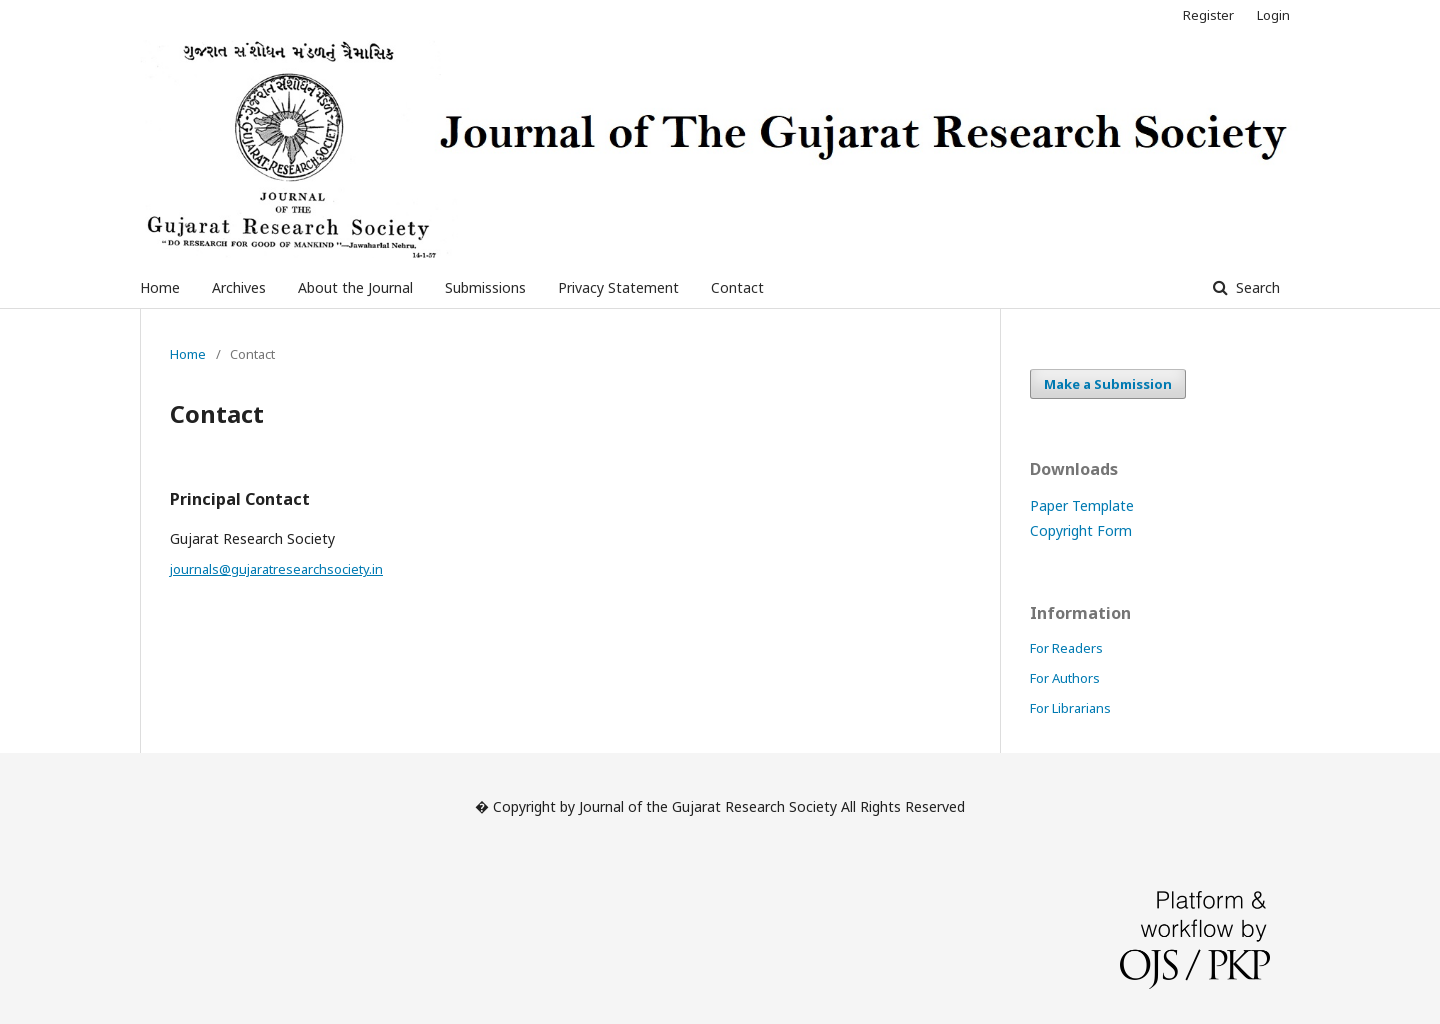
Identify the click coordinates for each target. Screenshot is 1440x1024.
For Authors (1065, 678)
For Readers (1066, 648)
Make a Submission (1108, 384)
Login (1273, 15)
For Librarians (1070, 708)
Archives (239, 287)
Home (160, 287)
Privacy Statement (618, 287)
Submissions (485, 287)
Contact (737, 287)
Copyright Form (1081, 530)
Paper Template (1082, 505)
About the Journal (355, 287)
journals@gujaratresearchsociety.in (276, 569)
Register (1208, 15)
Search (1256, 287)
